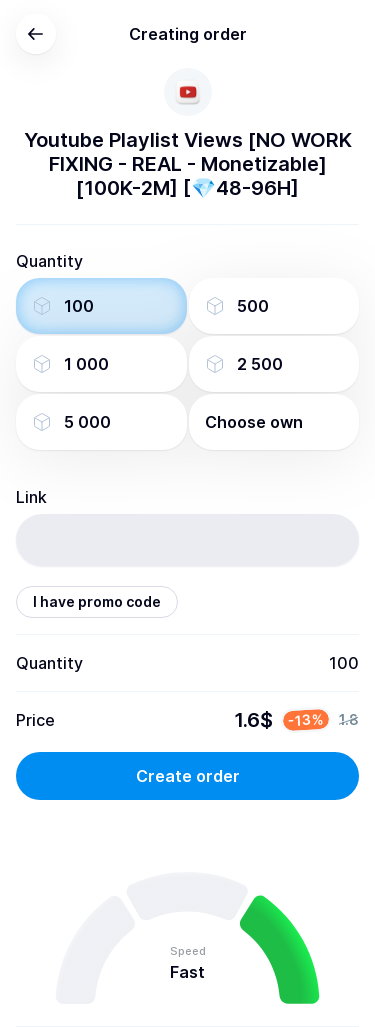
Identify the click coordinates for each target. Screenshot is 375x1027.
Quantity (49, 261)
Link (31, 497)
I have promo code (97, 601)
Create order (188, 776)
